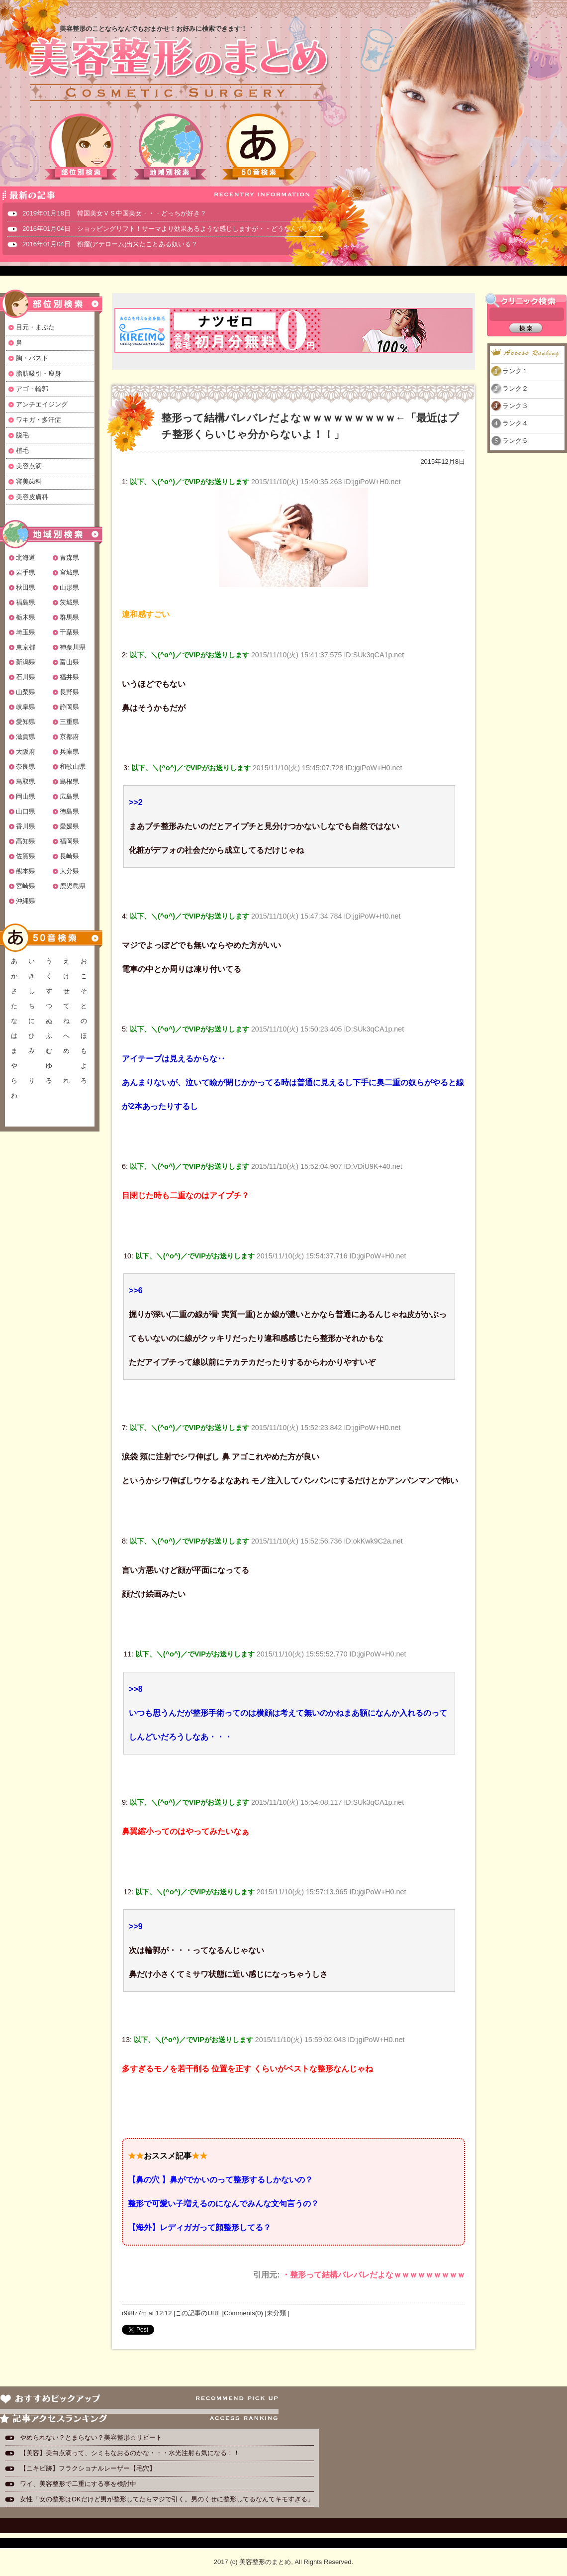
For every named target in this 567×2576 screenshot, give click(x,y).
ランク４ (515, 423)
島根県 (69, 781)
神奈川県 (73, 647)
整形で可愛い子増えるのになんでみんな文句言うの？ (223, 2203)
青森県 (69, 557)
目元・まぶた (35, 327)
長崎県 (69, 856)
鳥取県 (25, 781)
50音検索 (258, 146)
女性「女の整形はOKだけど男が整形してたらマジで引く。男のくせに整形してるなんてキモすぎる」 (167, 2499)
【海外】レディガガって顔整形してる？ (199, 2227)
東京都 (25, 647)
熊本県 (25, 871)
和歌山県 (73, 766)
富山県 (69, 662)
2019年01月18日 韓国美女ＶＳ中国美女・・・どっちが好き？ (114, 213)
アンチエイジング (42, 404)
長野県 (69, 692)
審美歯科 (29, 481)
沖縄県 (25, 901)
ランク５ (515, 440)
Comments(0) (243, 2313)
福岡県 (69, 841)
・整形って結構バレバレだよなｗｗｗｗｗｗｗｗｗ (373, 2274)
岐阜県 (25, 707)
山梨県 (25, 692)
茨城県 (69, 602)
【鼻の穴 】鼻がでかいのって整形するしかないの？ (220, 2179)
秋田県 (25, 587)
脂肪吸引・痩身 (38, 373)
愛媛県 (69, 826)
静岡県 (69, 707)
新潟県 (25, 662)
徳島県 (69, 811)
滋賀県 (25, 736)
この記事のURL (197, 2313)
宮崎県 (25, 886)
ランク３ (515, 406)
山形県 (69, 587)
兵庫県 (69, 751)
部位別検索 (81, 146)
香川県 (25, 826)
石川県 (25, 677)
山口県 (25, 811)
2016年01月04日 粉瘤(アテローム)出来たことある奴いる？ (110, 244)
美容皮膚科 (32, 497)
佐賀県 (25, 856)
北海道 (25, 557)
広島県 (69, 796)
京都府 (69, 736)
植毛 (22, 450)
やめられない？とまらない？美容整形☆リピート (94, 2437)
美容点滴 (29, 466)
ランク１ (515, 371)
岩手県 (25, 572)
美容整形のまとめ (178, 70)
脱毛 (22, 435)
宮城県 (69, 572)
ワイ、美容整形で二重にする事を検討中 (78, 2483)
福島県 (25, 602)
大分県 (69, 871)
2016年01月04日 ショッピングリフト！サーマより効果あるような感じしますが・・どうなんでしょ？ (172, 228)
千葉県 (69, 632)
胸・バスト (32, 358)
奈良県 (25, 766)
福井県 (69, 677)
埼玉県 (25, 632)
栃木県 (25, 617)
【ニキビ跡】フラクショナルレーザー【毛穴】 (88, 2468)
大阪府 (25, 751)
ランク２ (515, 388)
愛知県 (25, 721)
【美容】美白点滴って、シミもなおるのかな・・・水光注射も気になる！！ (130, 2453)
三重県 (69, 721)
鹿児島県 (73, 886)
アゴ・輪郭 (32, 389)
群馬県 (69, 617)
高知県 (25, 841)
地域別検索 (170, 146)
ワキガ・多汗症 (38, 419)
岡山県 (25, 796)
